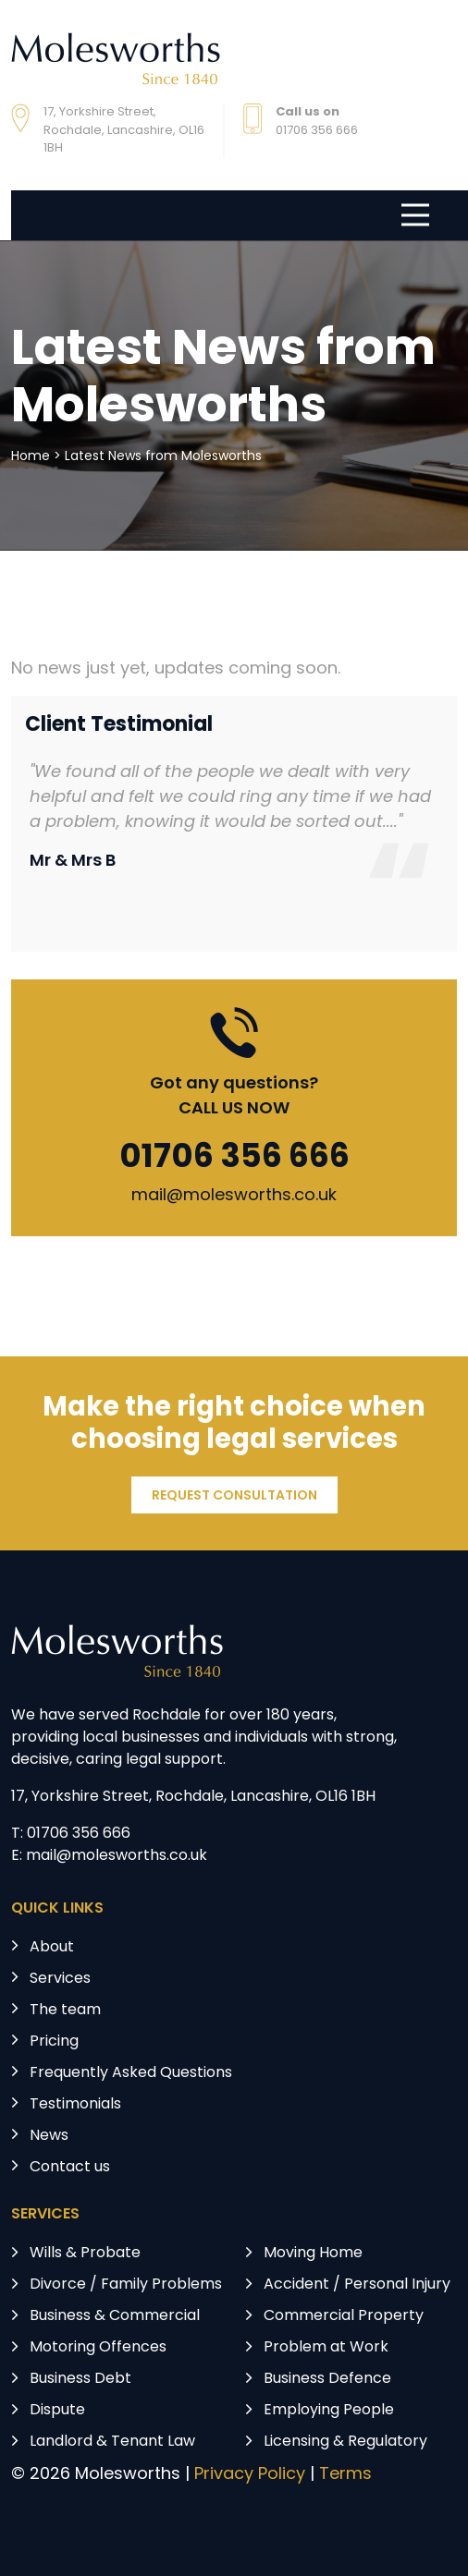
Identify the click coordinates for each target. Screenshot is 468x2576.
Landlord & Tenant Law (112, 2442)
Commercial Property (344, 2316)
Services (60, 1979)
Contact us (70, 2167)
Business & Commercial (115, 2316)
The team (65, 2010)
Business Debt (80, 2379)
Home (30, 457)
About (52, 1947)
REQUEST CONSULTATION (234, 1496)
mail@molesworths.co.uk (234, 1196)
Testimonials (75, 2104)
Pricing (54, 2042)
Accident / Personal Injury (357, 2285)
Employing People (329, 2410)
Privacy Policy (249, 2475)
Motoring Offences (98, 2347)
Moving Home (313, 2253)
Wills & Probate (85, 2253)
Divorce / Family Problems (126, 2285)
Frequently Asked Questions (131, 2073)
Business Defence (327, 2379)
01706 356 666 (234, 1159)
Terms (345, 2475)
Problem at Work (326, 2347)
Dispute (57, 2410)
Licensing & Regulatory (345, 2442)
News (49, 2136)
